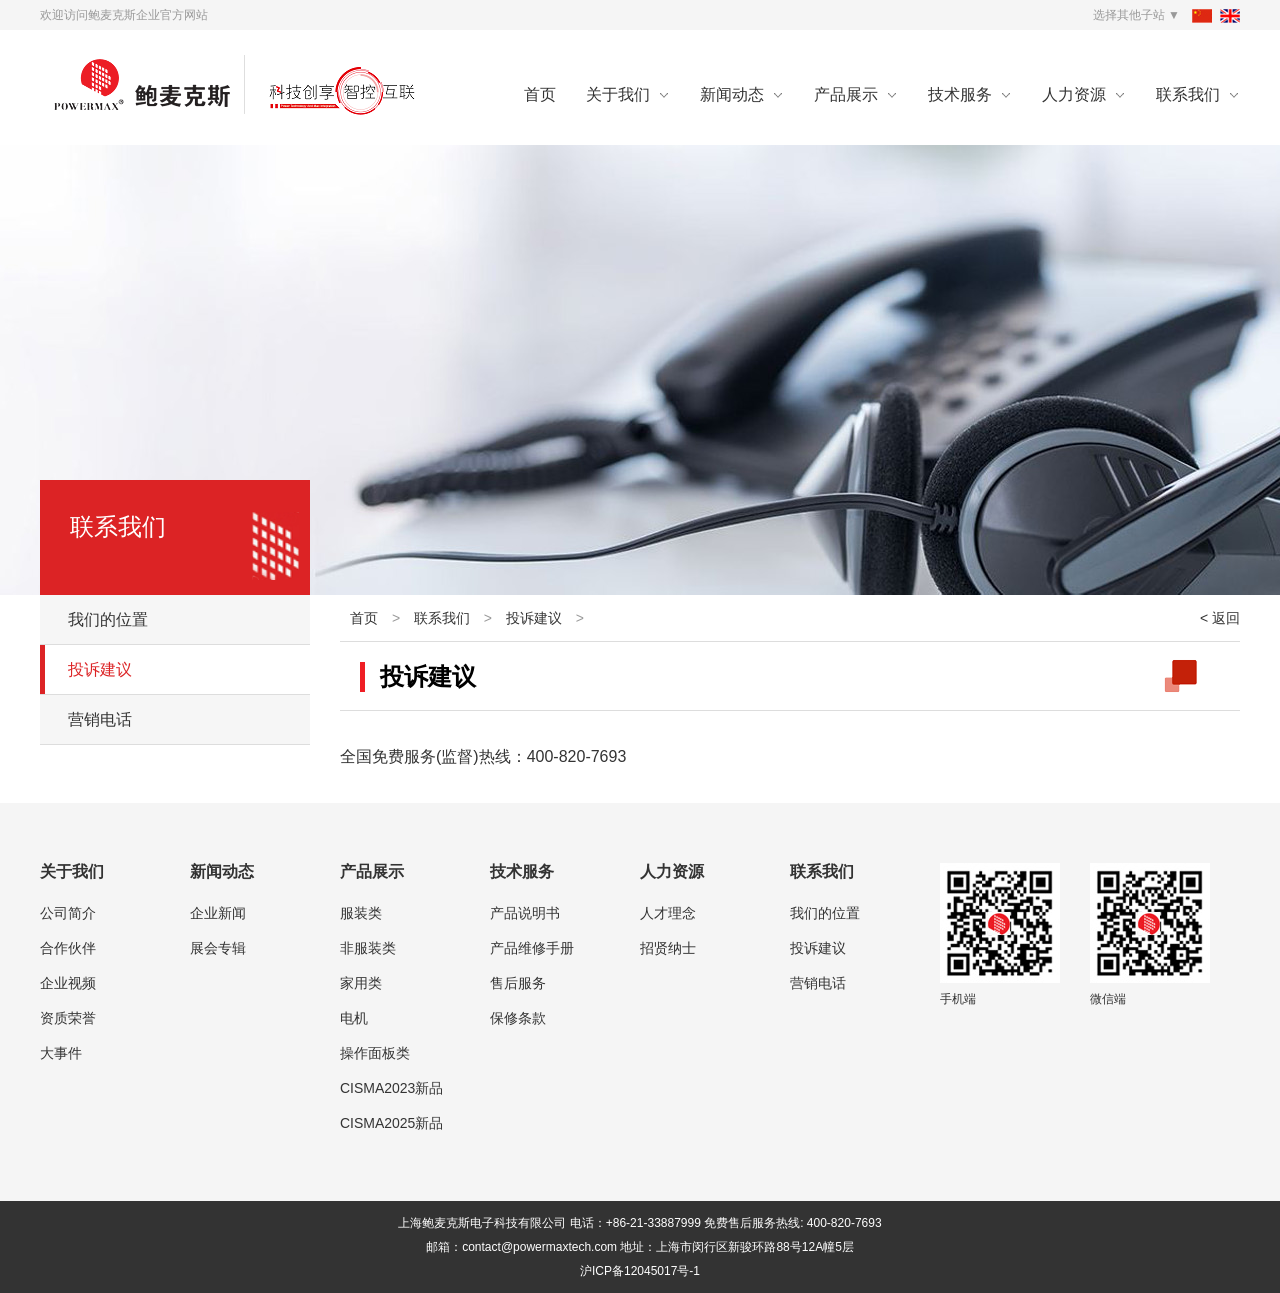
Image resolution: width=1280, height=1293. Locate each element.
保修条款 (518, 1018)
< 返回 (1220, 618)
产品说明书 (525, 913)
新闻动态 (732, 94)
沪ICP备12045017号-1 (640, 1271)
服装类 (361, 913)
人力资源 (1074, 94)
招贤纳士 (668, 948)
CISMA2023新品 (391, 1088)
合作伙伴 (68, 948)
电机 (354, 1018)
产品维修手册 (532, 948)
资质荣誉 (68, 1018)
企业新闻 (218, 913)
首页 (540, 94)
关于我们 (618, 94)
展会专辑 (218, 948)
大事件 (61, 1053)
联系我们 (1188, 94)
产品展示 (846, 94)
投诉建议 (100, 669)
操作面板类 (375, 1053)
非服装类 (368, 948)
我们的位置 (108, 619)
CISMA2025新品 (391, 1123)
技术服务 (960, 94)
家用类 (361, 983)
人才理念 (668, 913)
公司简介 (68, 913)
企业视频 (68, 983)
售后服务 (518, 983)
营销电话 (100, 719)
